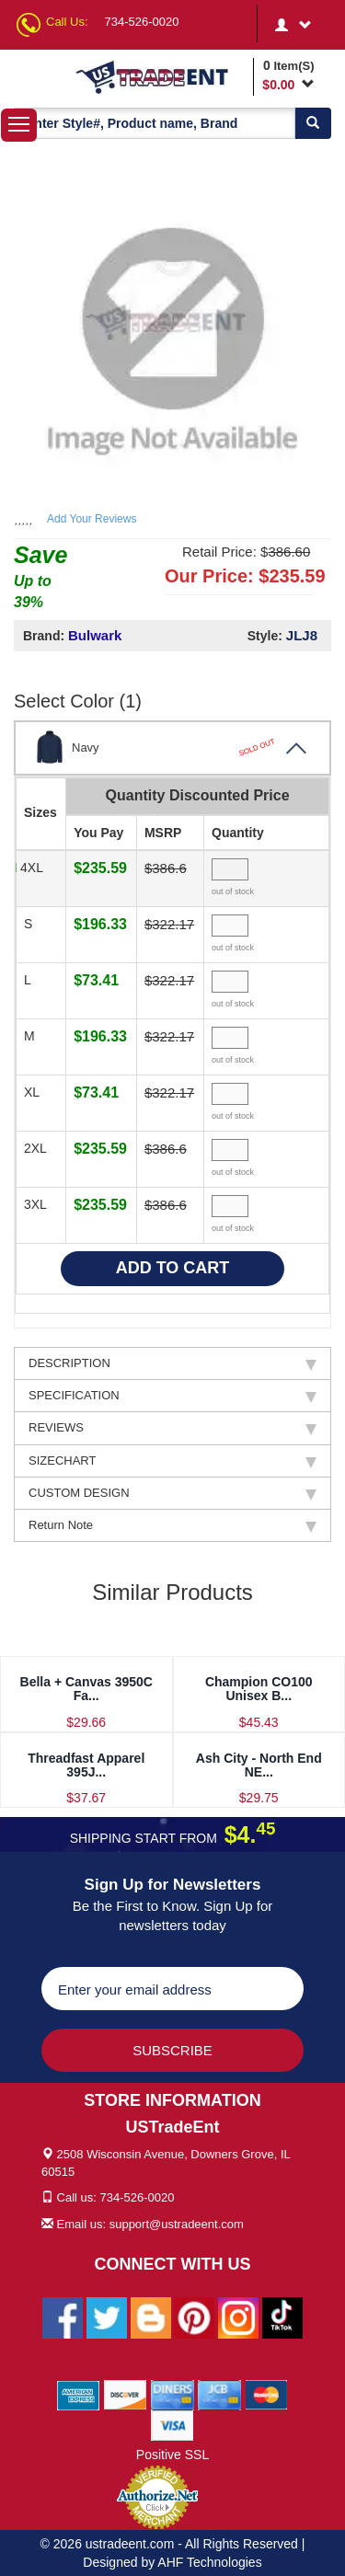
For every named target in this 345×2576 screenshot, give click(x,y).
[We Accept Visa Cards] (172, 2424)
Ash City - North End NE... (259, 1765)
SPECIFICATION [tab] (172, 1395)
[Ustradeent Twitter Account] (106, 2316)
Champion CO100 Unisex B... (259, 1688)
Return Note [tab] (172, 1525)
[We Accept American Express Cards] (78, 2393)
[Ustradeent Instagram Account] (238, 2316)
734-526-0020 (142, 22)
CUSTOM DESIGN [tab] (172, 1493)
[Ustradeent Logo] (161, 76)
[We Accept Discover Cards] (125, 2393)
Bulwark (94, 635)
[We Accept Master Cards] (266, 2393)
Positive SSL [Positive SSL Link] (172, 2454)
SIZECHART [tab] (172, 1461)
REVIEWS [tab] (172, 1427)
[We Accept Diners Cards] (172, 2393)
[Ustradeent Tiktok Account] (282, 2316)
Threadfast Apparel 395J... (86, 1765)
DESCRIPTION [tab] (172, 1363)
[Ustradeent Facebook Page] (62, 2316)
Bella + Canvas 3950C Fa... (86, 1688)
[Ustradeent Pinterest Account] (194, 2316)
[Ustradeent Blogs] (151, 2316)
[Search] (312, 123)
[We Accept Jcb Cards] (219, 2393)
